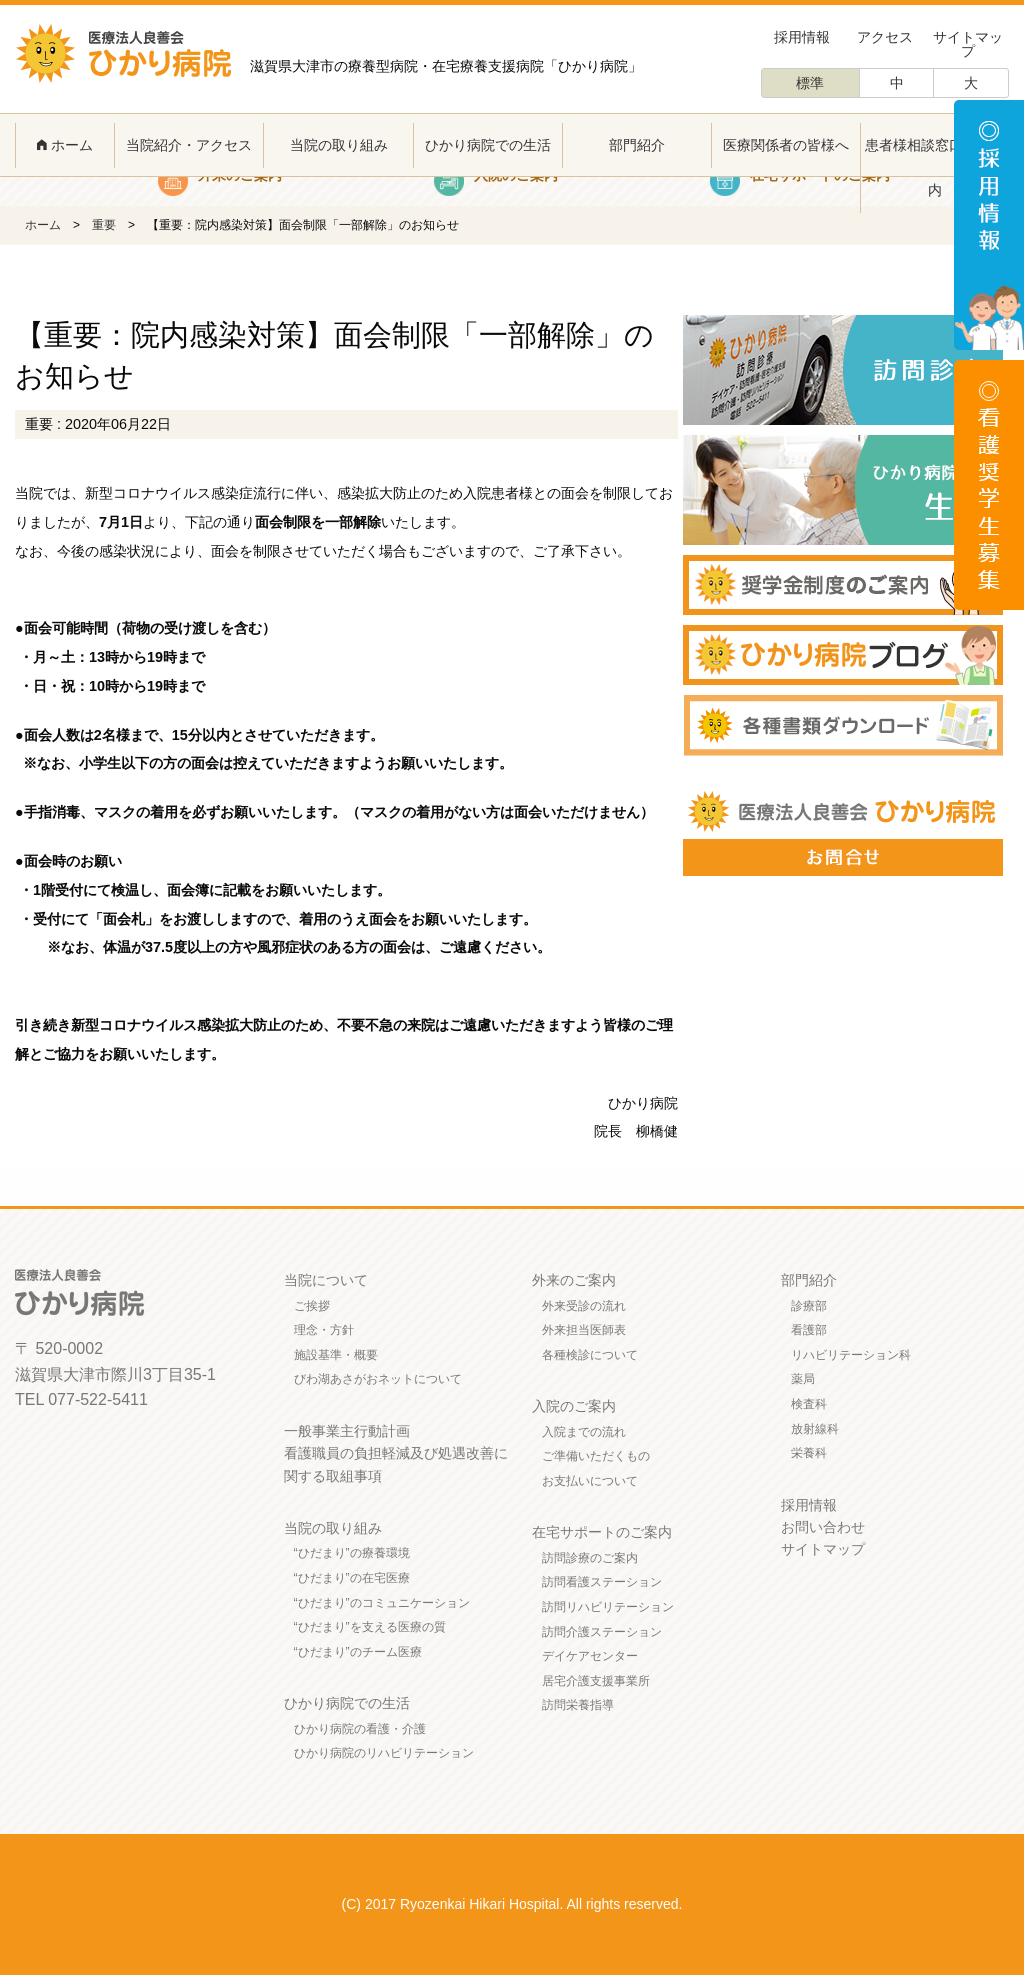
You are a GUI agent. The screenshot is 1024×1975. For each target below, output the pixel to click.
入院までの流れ (584, 1432)
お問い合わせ (823, 1527)
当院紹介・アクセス (189, 145)
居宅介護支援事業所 (596, 1681)
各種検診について (590, 1355)
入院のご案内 (574, 1406)
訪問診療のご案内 (590, 1558)
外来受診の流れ (584, 1306)
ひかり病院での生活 (488, 145)
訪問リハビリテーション (608, 1607)
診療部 (809, 1306)
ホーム (65, 145)
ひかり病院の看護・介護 (360, 1729)
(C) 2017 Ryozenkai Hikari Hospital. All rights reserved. (512, 1904)
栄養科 (809, 1453)
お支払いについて (590, 1481)
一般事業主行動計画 (347, 1431)
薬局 (803, 1379)
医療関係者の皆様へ (786, 145)
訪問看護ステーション (602, 1582)
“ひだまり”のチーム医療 (358, 1652)
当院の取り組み (339, 145)
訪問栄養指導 (578, 1705)
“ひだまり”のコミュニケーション (382, 1603)
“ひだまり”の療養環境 (352, 1553)
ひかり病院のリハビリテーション (384, 1753)
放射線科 (815, 1429)
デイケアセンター (590, 1656)
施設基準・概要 (336, 1355)
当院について (326, 1280)
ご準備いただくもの (596, 1456)
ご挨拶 (312, 1306)
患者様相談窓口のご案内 (935, 167)
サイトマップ (968, 44)
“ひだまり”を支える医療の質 (370, 1627)
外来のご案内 (574, 1280)
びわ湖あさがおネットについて (378, 1379)
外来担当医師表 (584, 1330)
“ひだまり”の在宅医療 (352, 1578)
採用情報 (802, 37)
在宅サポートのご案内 (602, 1532)
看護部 (809, 1330)
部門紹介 (637, 145)
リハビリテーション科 (851, 1355)
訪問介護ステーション (602, 1632)
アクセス (885, 37)
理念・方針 (324, 1330)
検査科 (809, 1404)
